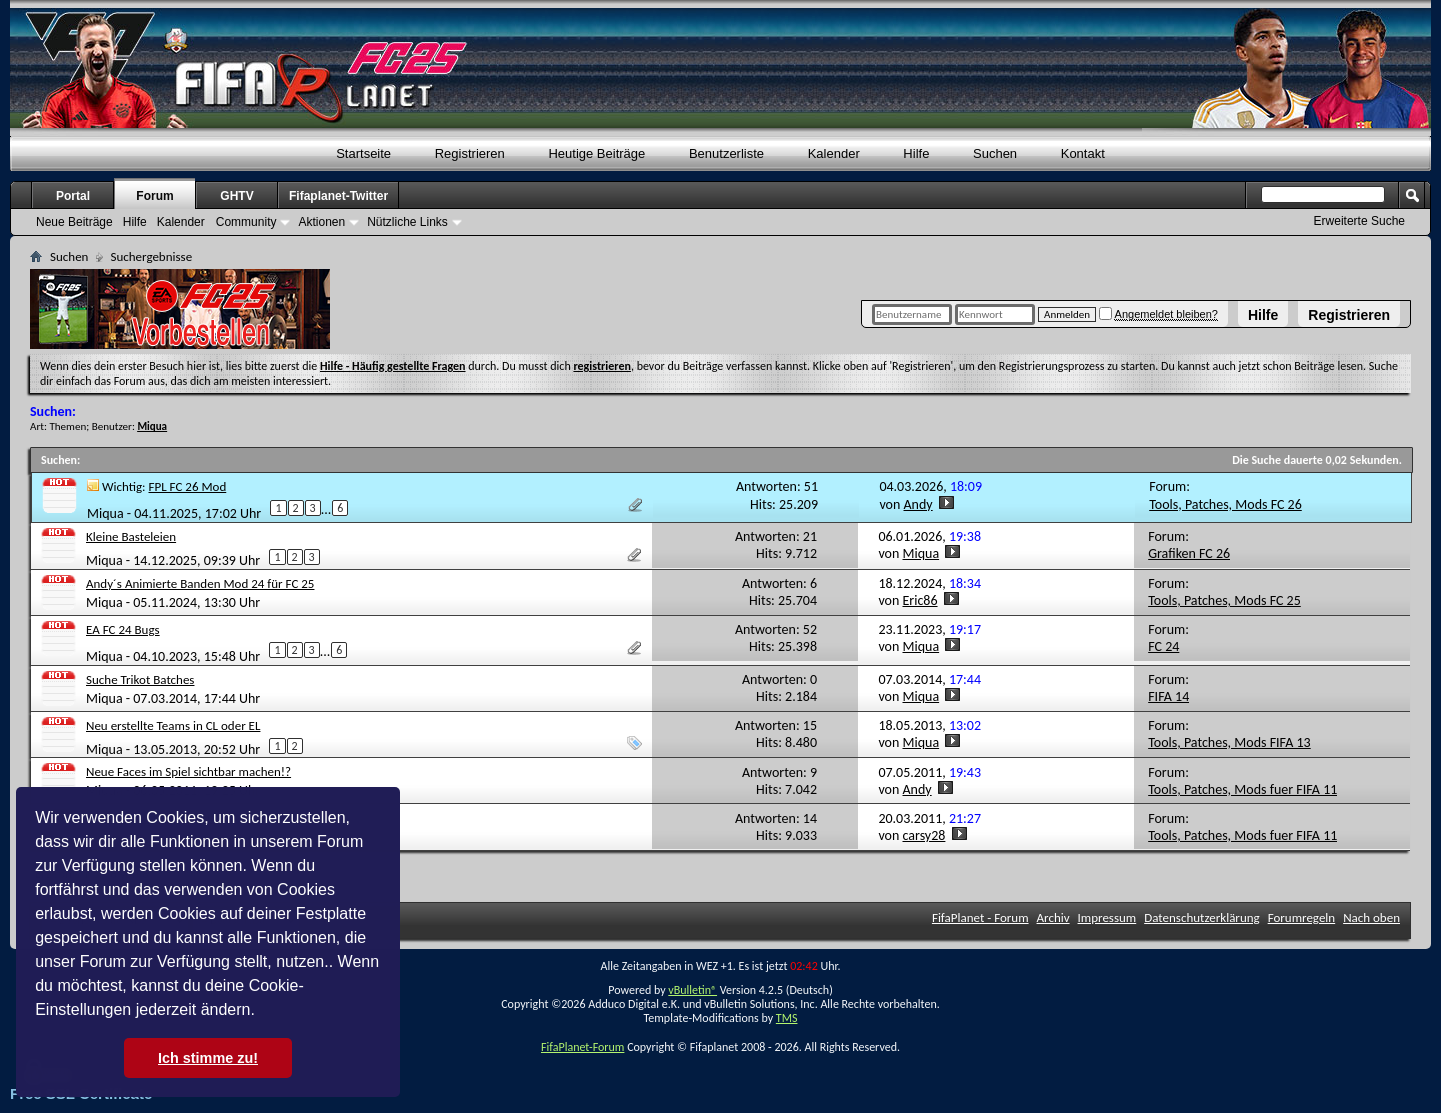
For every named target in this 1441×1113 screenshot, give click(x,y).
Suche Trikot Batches (140, 679)
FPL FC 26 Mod (188, 486)
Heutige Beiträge (596, 153)
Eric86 (920, 600)
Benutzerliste (726, 153)
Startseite (363, 153)
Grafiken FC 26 (1189, 553)
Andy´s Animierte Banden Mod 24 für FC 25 (200, 583)
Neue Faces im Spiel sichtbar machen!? (188, 771)
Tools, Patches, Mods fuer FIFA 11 (1242, 789)
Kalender (834, 153)
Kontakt (1083, 153)
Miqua (105, 513)
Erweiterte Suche (1359, 221)
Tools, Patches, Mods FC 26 (1225, 504)
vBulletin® (692, 990)
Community (246, 222)
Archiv (1053, 917)
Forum (154, 196)
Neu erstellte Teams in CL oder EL (173, 725)
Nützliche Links (407, 222)
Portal (73, 196)
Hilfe (1263, 315)
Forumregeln (1302, 917)
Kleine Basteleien (131, 536)
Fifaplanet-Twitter (338, 196)
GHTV (236, 196)
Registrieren (1349, 315)
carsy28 (924, 835)
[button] (262, 1012)
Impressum (1107, 917)
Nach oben (1371, 917)
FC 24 (1163, 646)
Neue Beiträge (74, 222)
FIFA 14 (1168, 696)
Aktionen (321, 222)
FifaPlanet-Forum (582, 1047)
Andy (918, 504)
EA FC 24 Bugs (123, 629)
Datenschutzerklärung (1202, 917)
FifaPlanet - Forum (980, 917)
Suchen (995, 153)
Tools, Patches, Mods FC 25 (1224, 600)
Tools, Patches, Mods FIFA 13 (1229, 742)
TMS (787, 1018)
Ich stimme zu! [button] (208, 1058)
